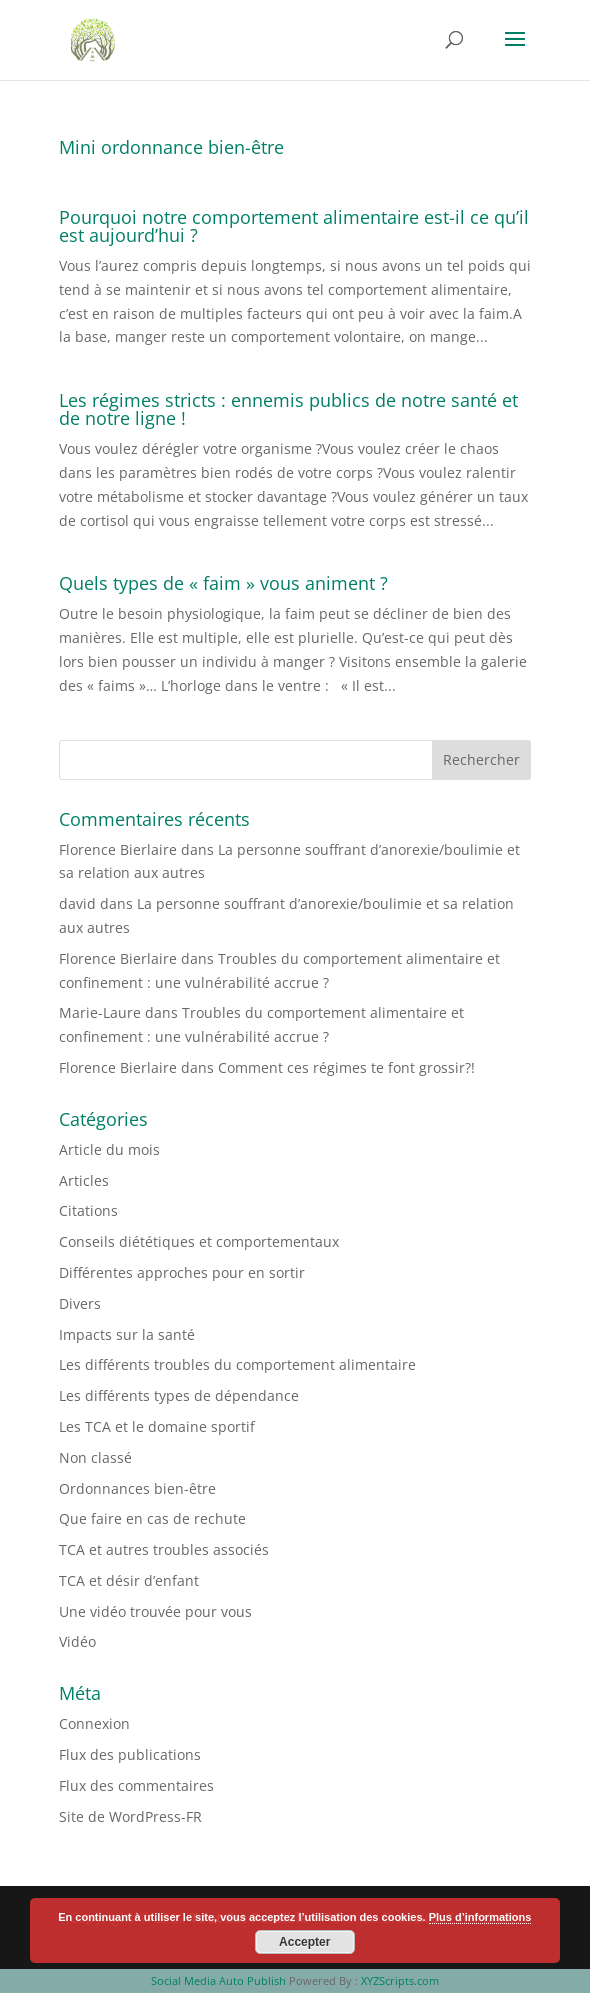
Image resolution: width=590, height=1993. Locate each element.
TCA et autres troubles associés (164, 1549)
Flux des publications (130, 1754)
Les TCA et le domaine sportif (157, 1426)
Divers (80, 1303)
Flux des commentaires (136, 1785)
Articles (84, 1180)
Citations (88, 1210)
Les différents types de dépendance (179, 1395)
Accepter (304, 1942)
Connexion (94, 1723)
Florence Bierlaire (118, 849)
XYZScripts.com (400, 1980)
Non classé (95, 1457)
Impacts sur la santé (127, 1334)
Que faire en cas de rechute (152, 1518)
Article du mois (109, 1149)
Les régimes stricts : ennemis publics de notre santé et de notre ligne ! (288, 409)
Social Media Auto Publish (218, 1980)
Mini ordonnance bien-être (171, 147)
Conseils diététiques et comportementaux (199, 1241)
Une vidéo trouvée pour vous (155, 1611)
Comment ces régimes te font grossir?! (346, 1067)
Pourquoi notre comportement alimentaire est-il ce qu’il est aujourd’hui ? (294, 226)
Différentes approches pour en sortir (182, 1272)
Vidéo (77, 1641)
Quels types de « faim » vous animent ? (223, 583)
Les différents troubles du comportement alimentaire (237, 1364)
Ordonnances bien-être (137, 1488)
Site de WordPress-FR (130, 1816)
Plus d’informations (480, 1917)
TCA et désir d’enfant (129, 1580)
